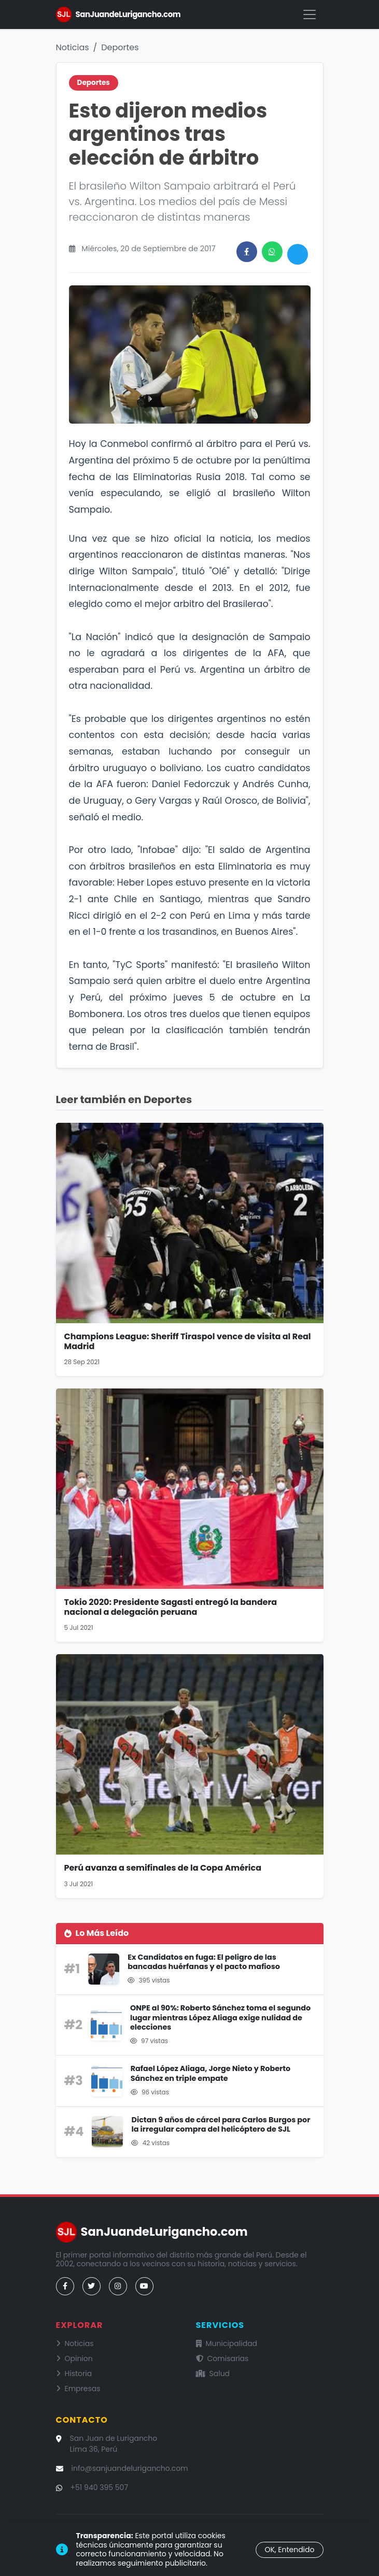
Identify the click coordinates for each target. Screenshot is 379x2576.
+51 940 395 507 (100, 2487)
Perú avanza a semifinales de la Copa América (163, 1868)
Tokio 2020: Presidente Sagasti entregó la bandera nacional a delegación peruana (170, 1607)
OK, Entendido (289, 2549)
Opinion (74, 2358)
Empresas (78, 2388)
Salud (213, 2373)
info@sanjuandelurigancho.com (130, 2468)
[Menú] (310, 14)
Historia (74, 2373)
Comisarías (222, 2358)
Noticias (72, 47)
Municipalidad (227, 2343)
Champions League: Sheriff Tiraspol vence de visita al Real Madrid (187, 1341)
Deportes (119, 47)
